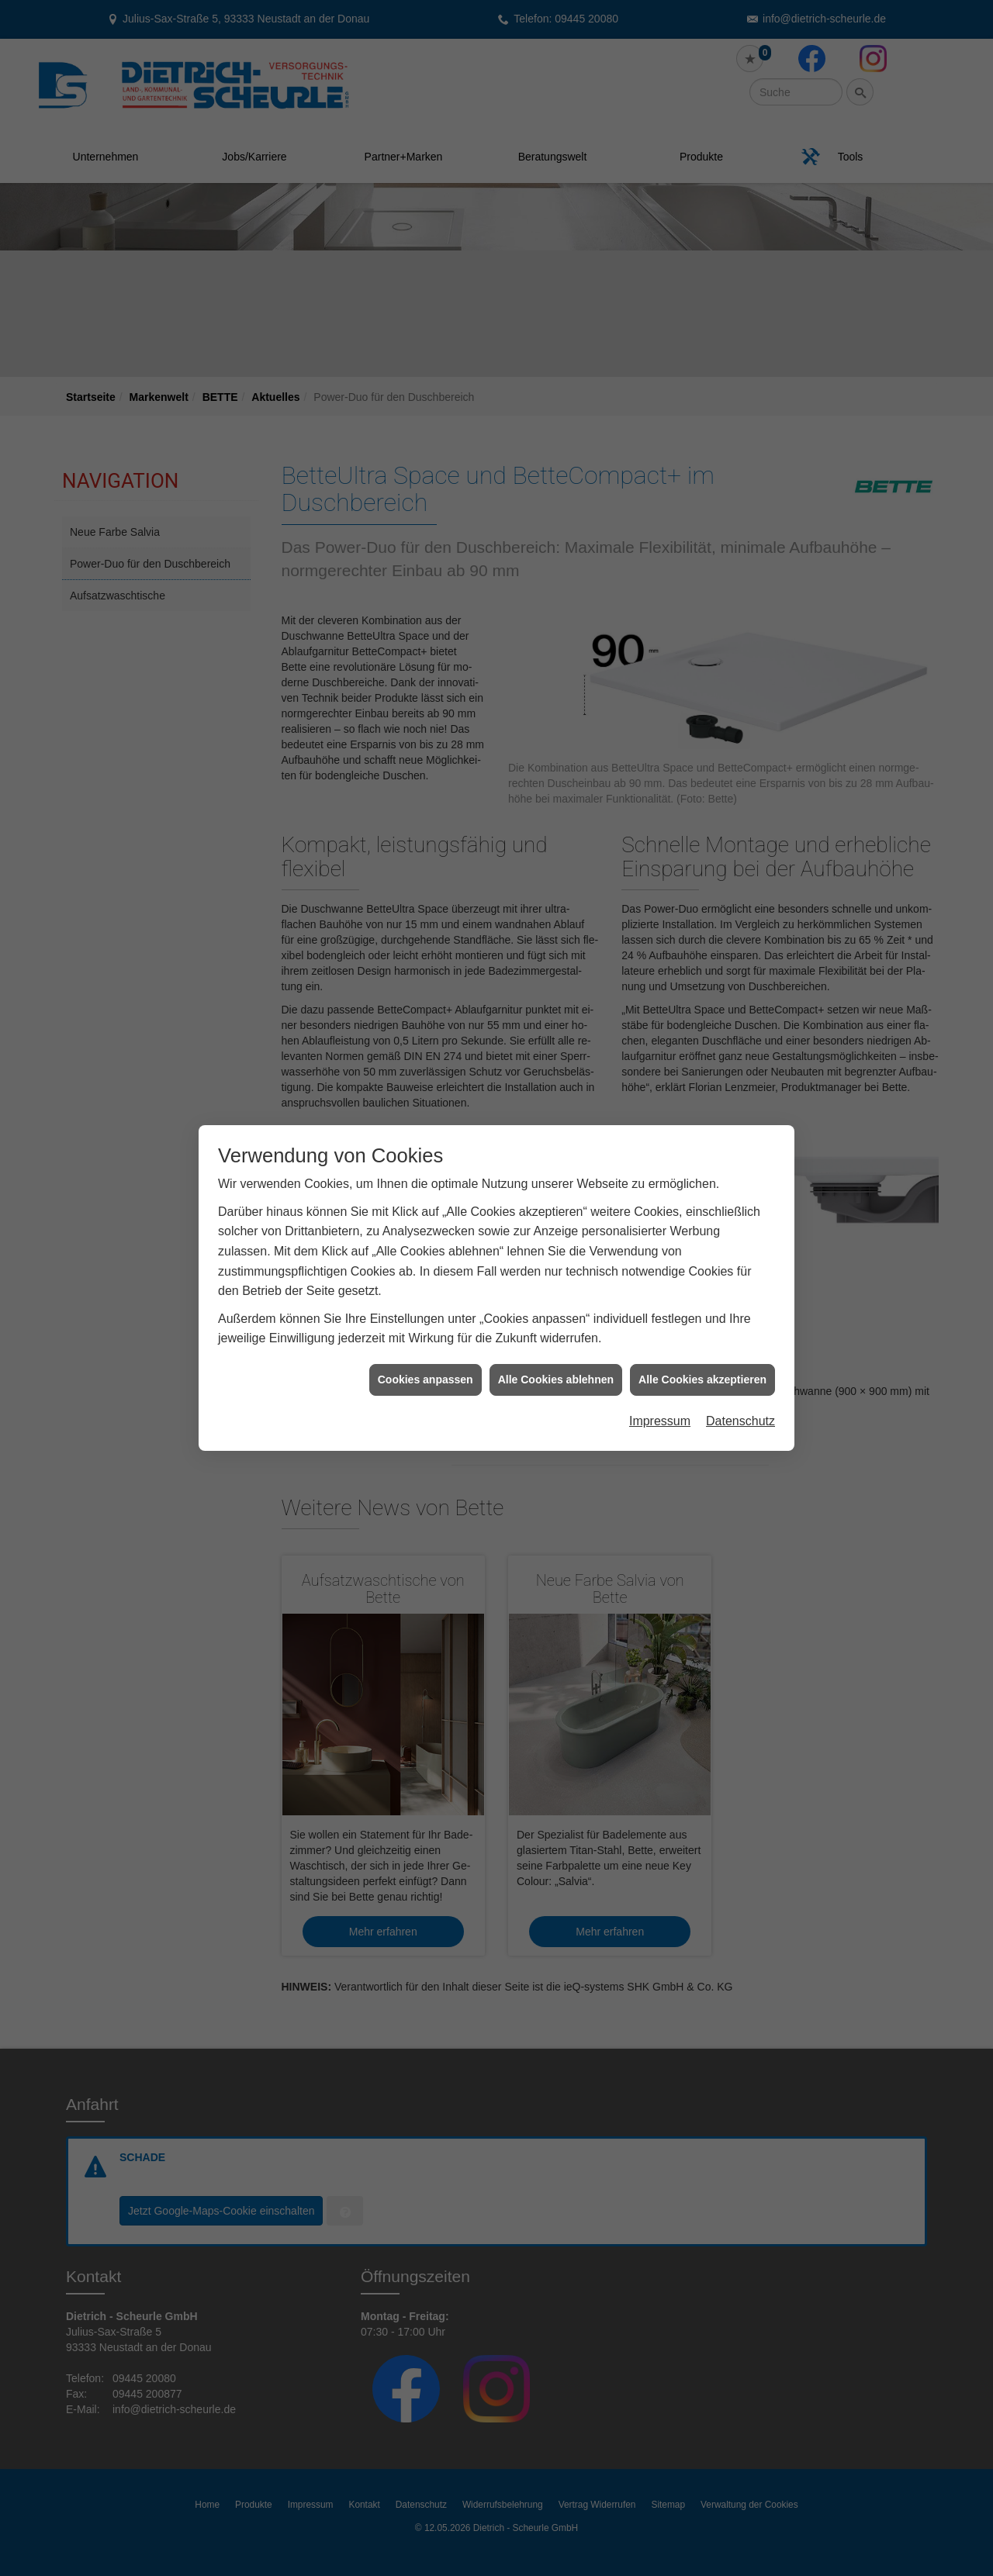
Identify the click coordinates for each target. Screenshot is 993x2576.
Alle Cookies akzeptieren (702, 1375)
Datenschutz (740, 1417)
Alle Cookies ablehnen (556, 1375)
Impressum (659, 1417)
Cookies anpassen (425, 1375)
